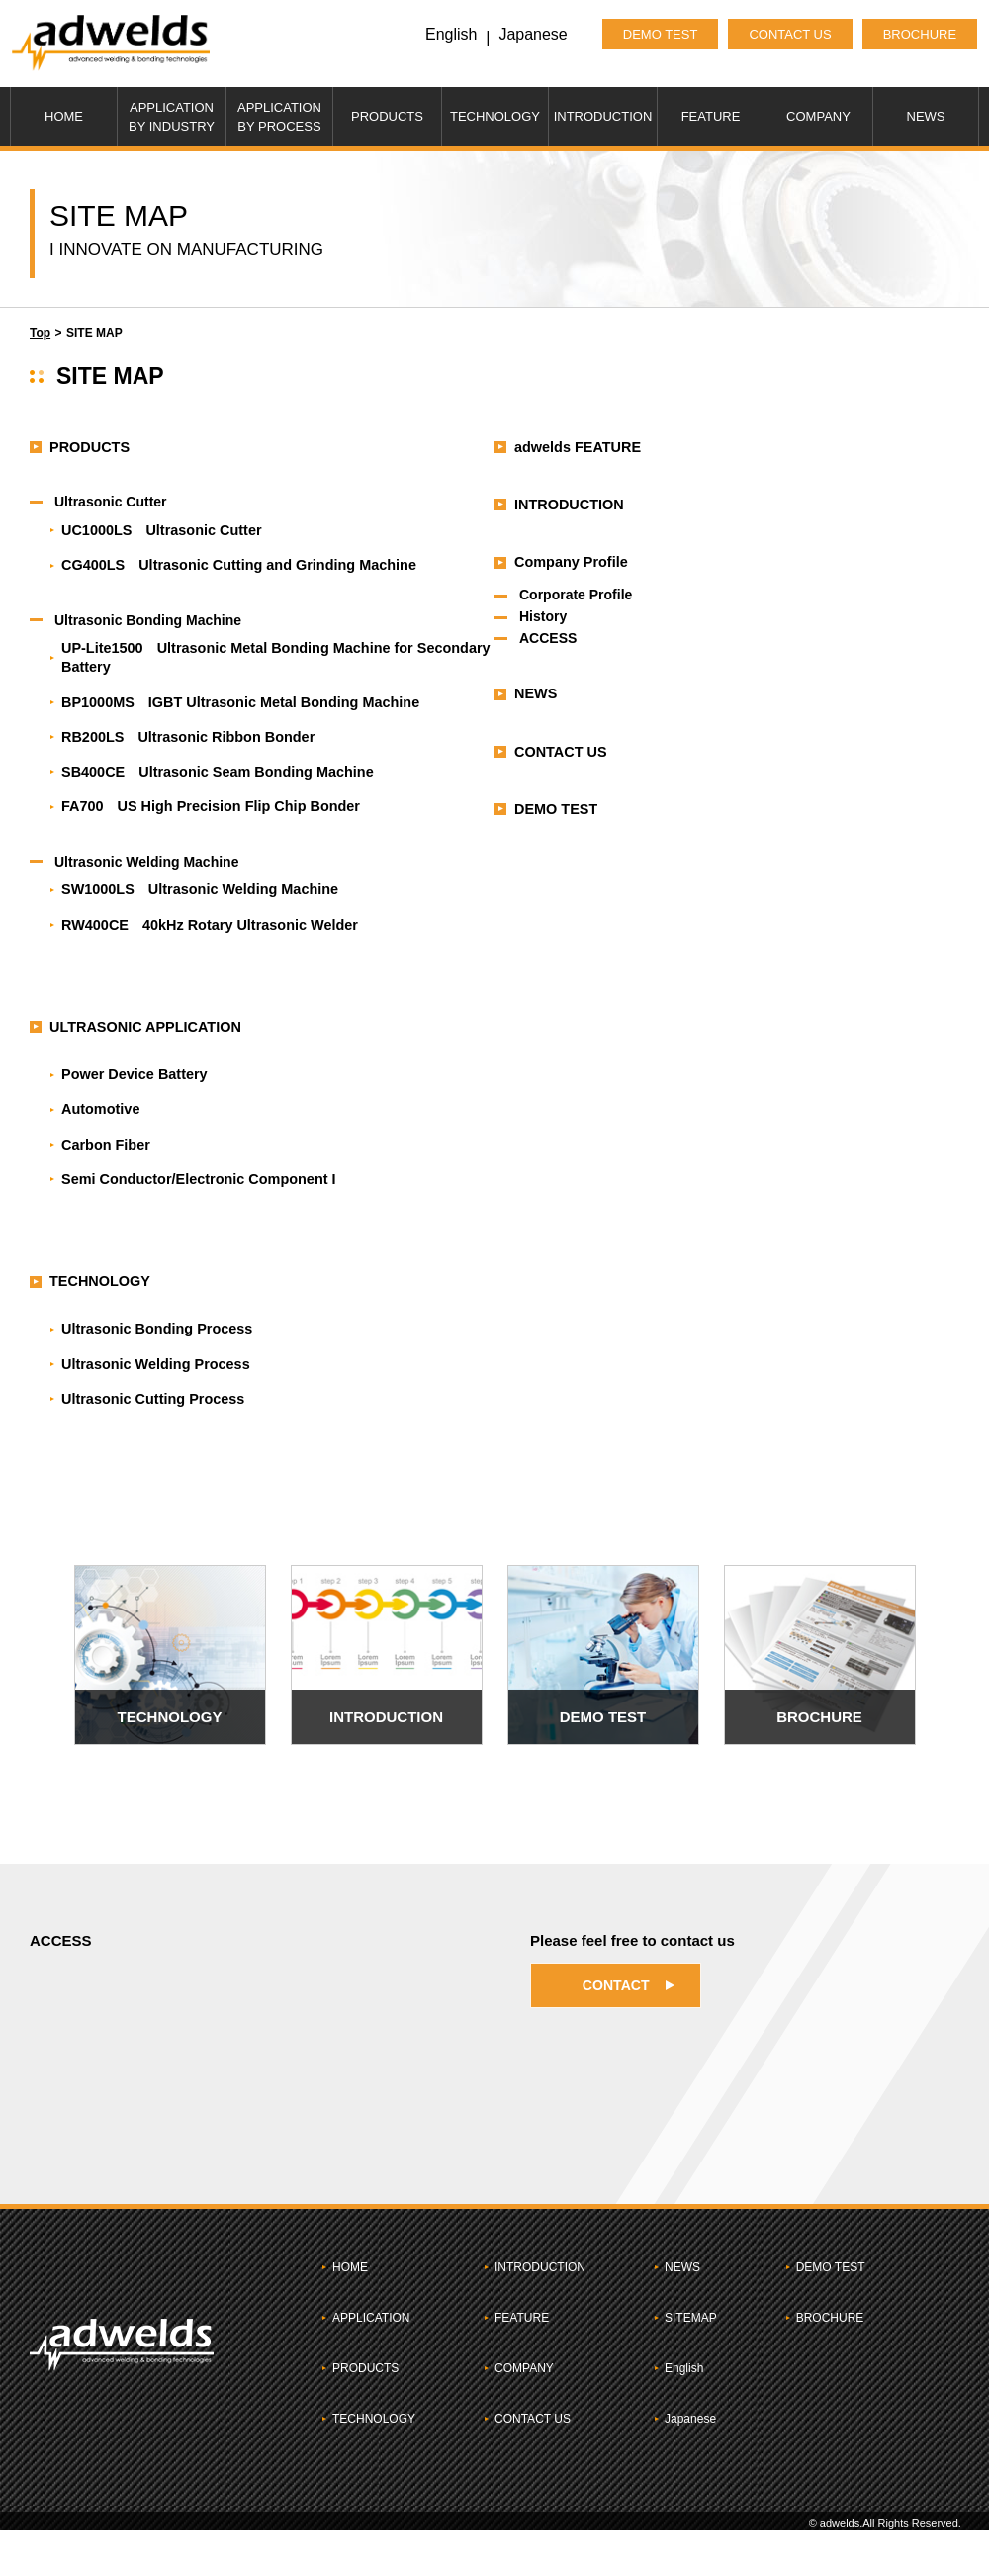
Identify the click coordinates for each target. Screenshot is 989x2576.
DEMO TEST (642, 34)
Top (40, 333)
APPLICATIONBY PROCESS (279, 117)
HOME (64, 116)
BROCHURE (902, 34)
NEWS (926, 116)
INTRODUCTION (603, 116)
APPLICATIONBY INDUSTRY (172, 117)
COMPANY (818, 116)
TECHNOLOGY (495, 116)
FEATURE (711, 116)
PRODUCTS (387, 116)
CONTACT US (772, 34)
